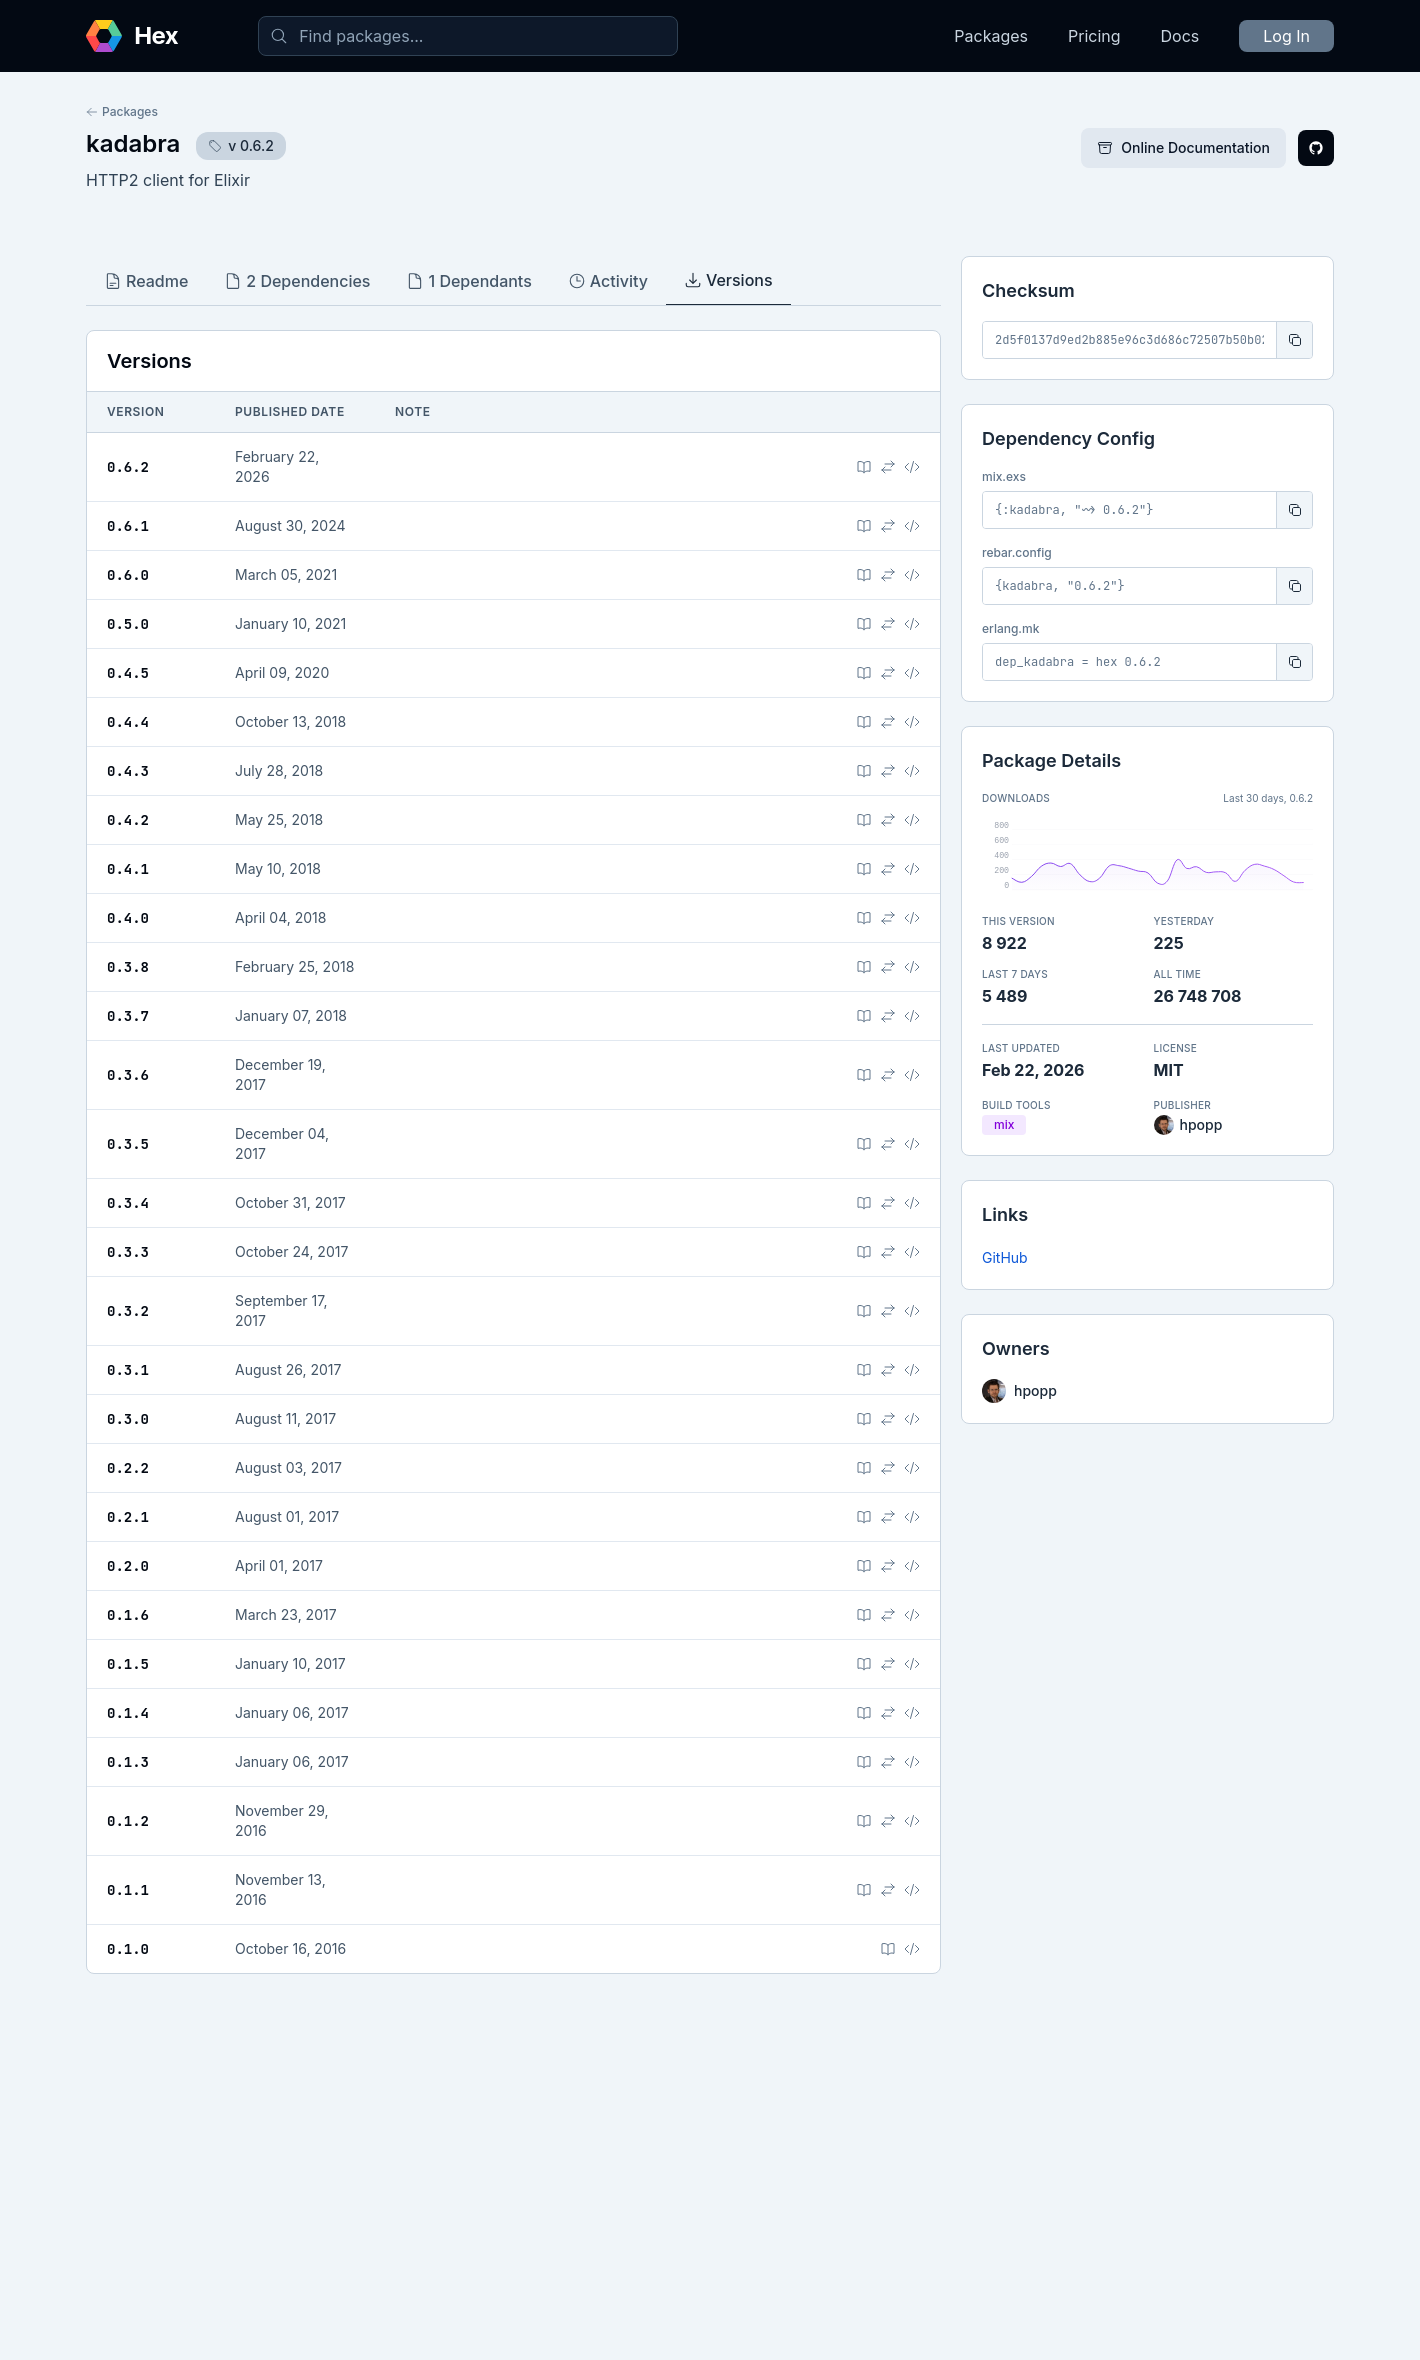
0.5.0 (128, 624)
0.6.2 (128, 467)
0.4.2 (128, 820)
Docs (1180, 36)
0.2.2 (128, 1468)
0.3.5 (128, 1144)
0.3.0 (128, 1419)
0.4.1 (128, 869)
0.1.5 (128, 1664)
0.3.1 (128, 1370)
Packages (991, 36)
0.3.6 (128, 1075)
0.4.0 (128, 918)
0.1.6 (128, 1615)
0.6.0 (128, 575)
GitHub (1005, 1257)
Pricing (1094, 36)
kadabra (133, 143)
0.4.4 (128, 722)
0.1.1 (128, 1890)
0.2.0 (128, 1566)
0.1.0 (128, 1949)
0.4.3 (128, 771)
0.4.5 (128, 673)
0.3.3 (128, 1252)
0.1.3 (128, 1762)
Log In (1286, 36)
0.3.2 (128, 1311)
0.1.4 (128, 1713)
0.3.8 (128, 967)
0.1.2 (128, 1821)
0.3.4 (128, 1203)
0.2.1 (128, 1517)
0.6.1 (128, 526)
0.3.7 (128, 1016)
